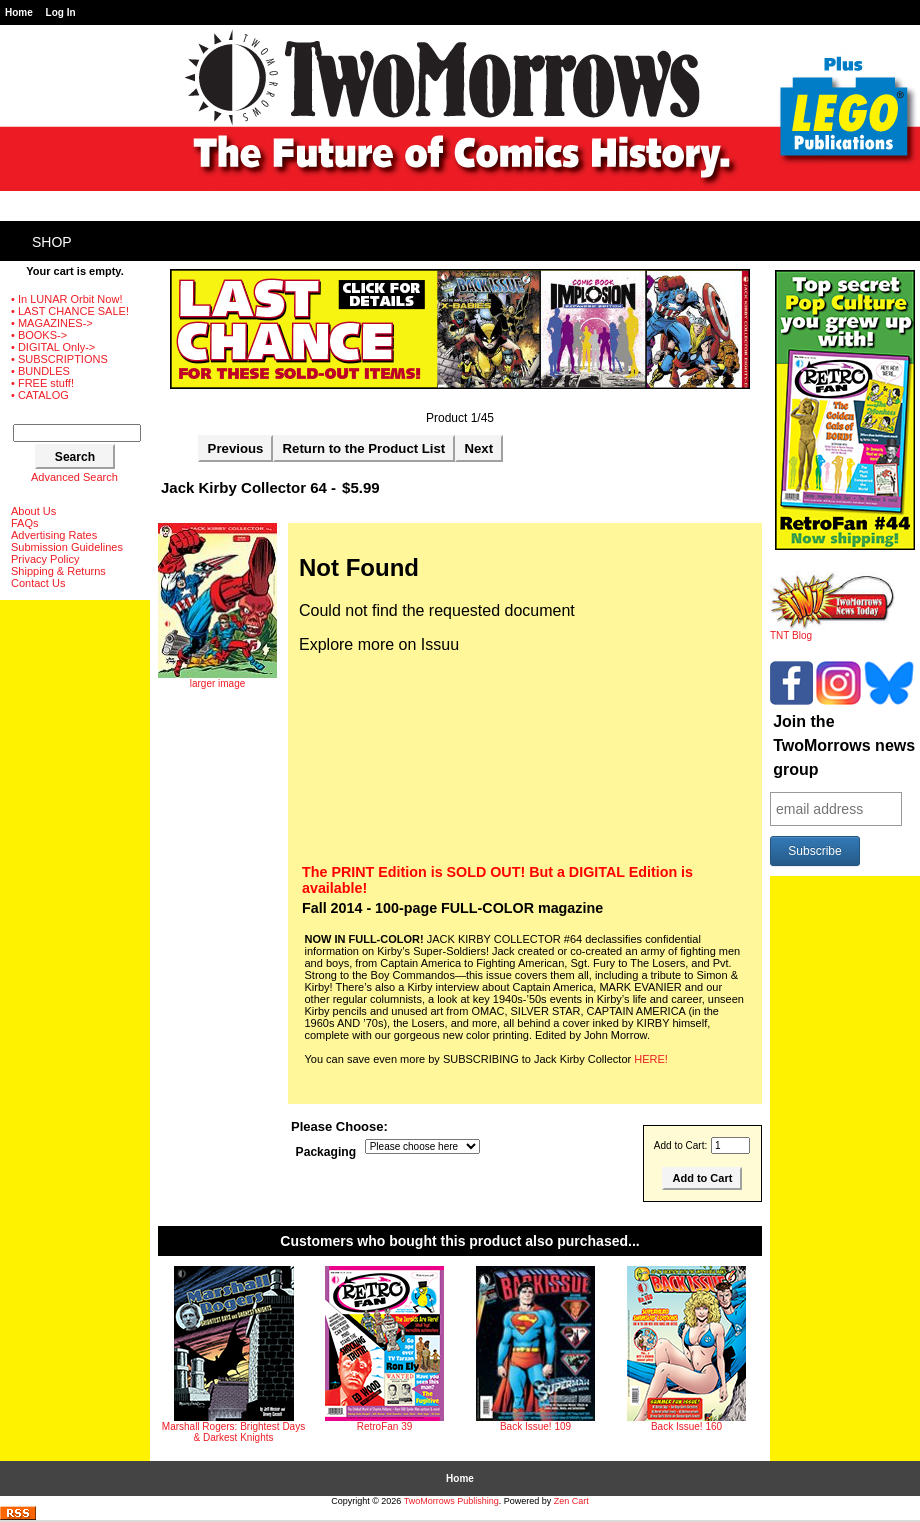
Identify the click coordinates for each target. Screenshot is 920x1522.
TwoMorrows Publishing (451, 1501)
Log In (61, 12)
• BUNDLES (40, 371)
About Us (33, 511)
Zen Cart (571, 1501)
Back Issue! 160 (686, 1426)
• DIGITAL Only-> (53, 347)
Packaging (326, 1152)
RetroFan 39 (385, 1426)
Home (19, 12)
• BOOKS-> (39, 335)
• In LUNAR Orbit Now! (66, 299)
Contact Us (38, 583)
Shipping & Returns (58, 571)
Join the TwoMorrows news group (844, 745)
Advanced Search (74, 477)
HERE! (651, 1059)
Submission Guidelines (67, 547)
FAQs (25, 523)
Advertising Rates (54, 535)
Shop (52, 242)
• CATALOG (40, 395)
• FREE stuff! (42, 383)
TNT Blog (832, 631)
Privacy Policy (45, 559)
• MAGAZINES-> (52, 323)
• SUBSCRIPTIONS (59, 359)
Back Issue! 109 (535, 1426)
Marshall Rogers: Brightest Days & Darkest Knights (233, 1432)
